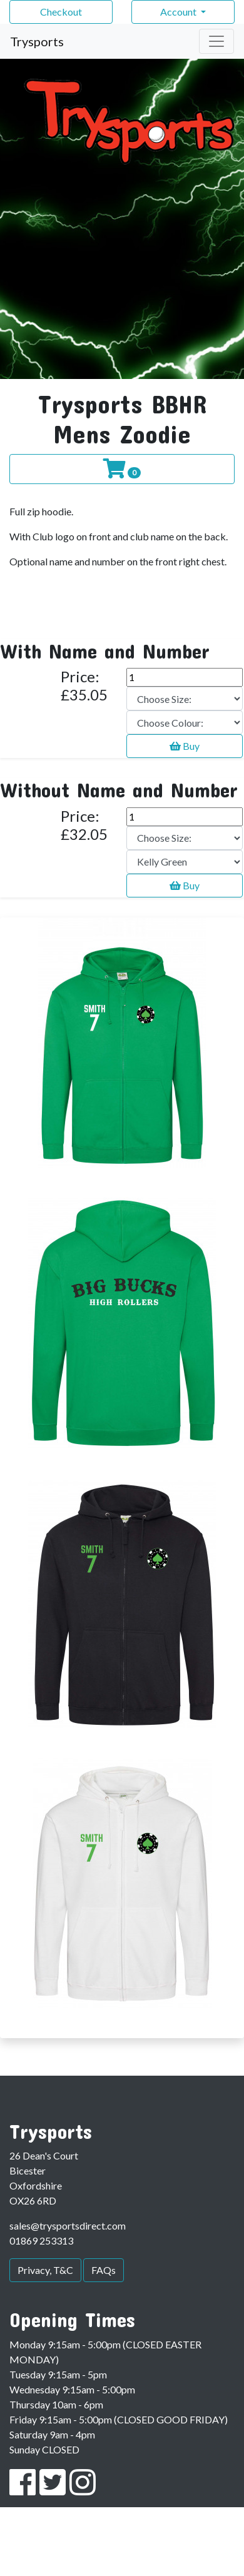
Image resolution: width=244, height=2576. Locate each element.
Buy (185, 746)
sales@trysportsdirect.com (67, 2225)
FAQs (103, 2270)
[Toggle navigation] (216, 41)
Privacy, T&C (45, 2270)
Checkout (61, 12)
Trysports (37, 41)
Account (179, 12)
